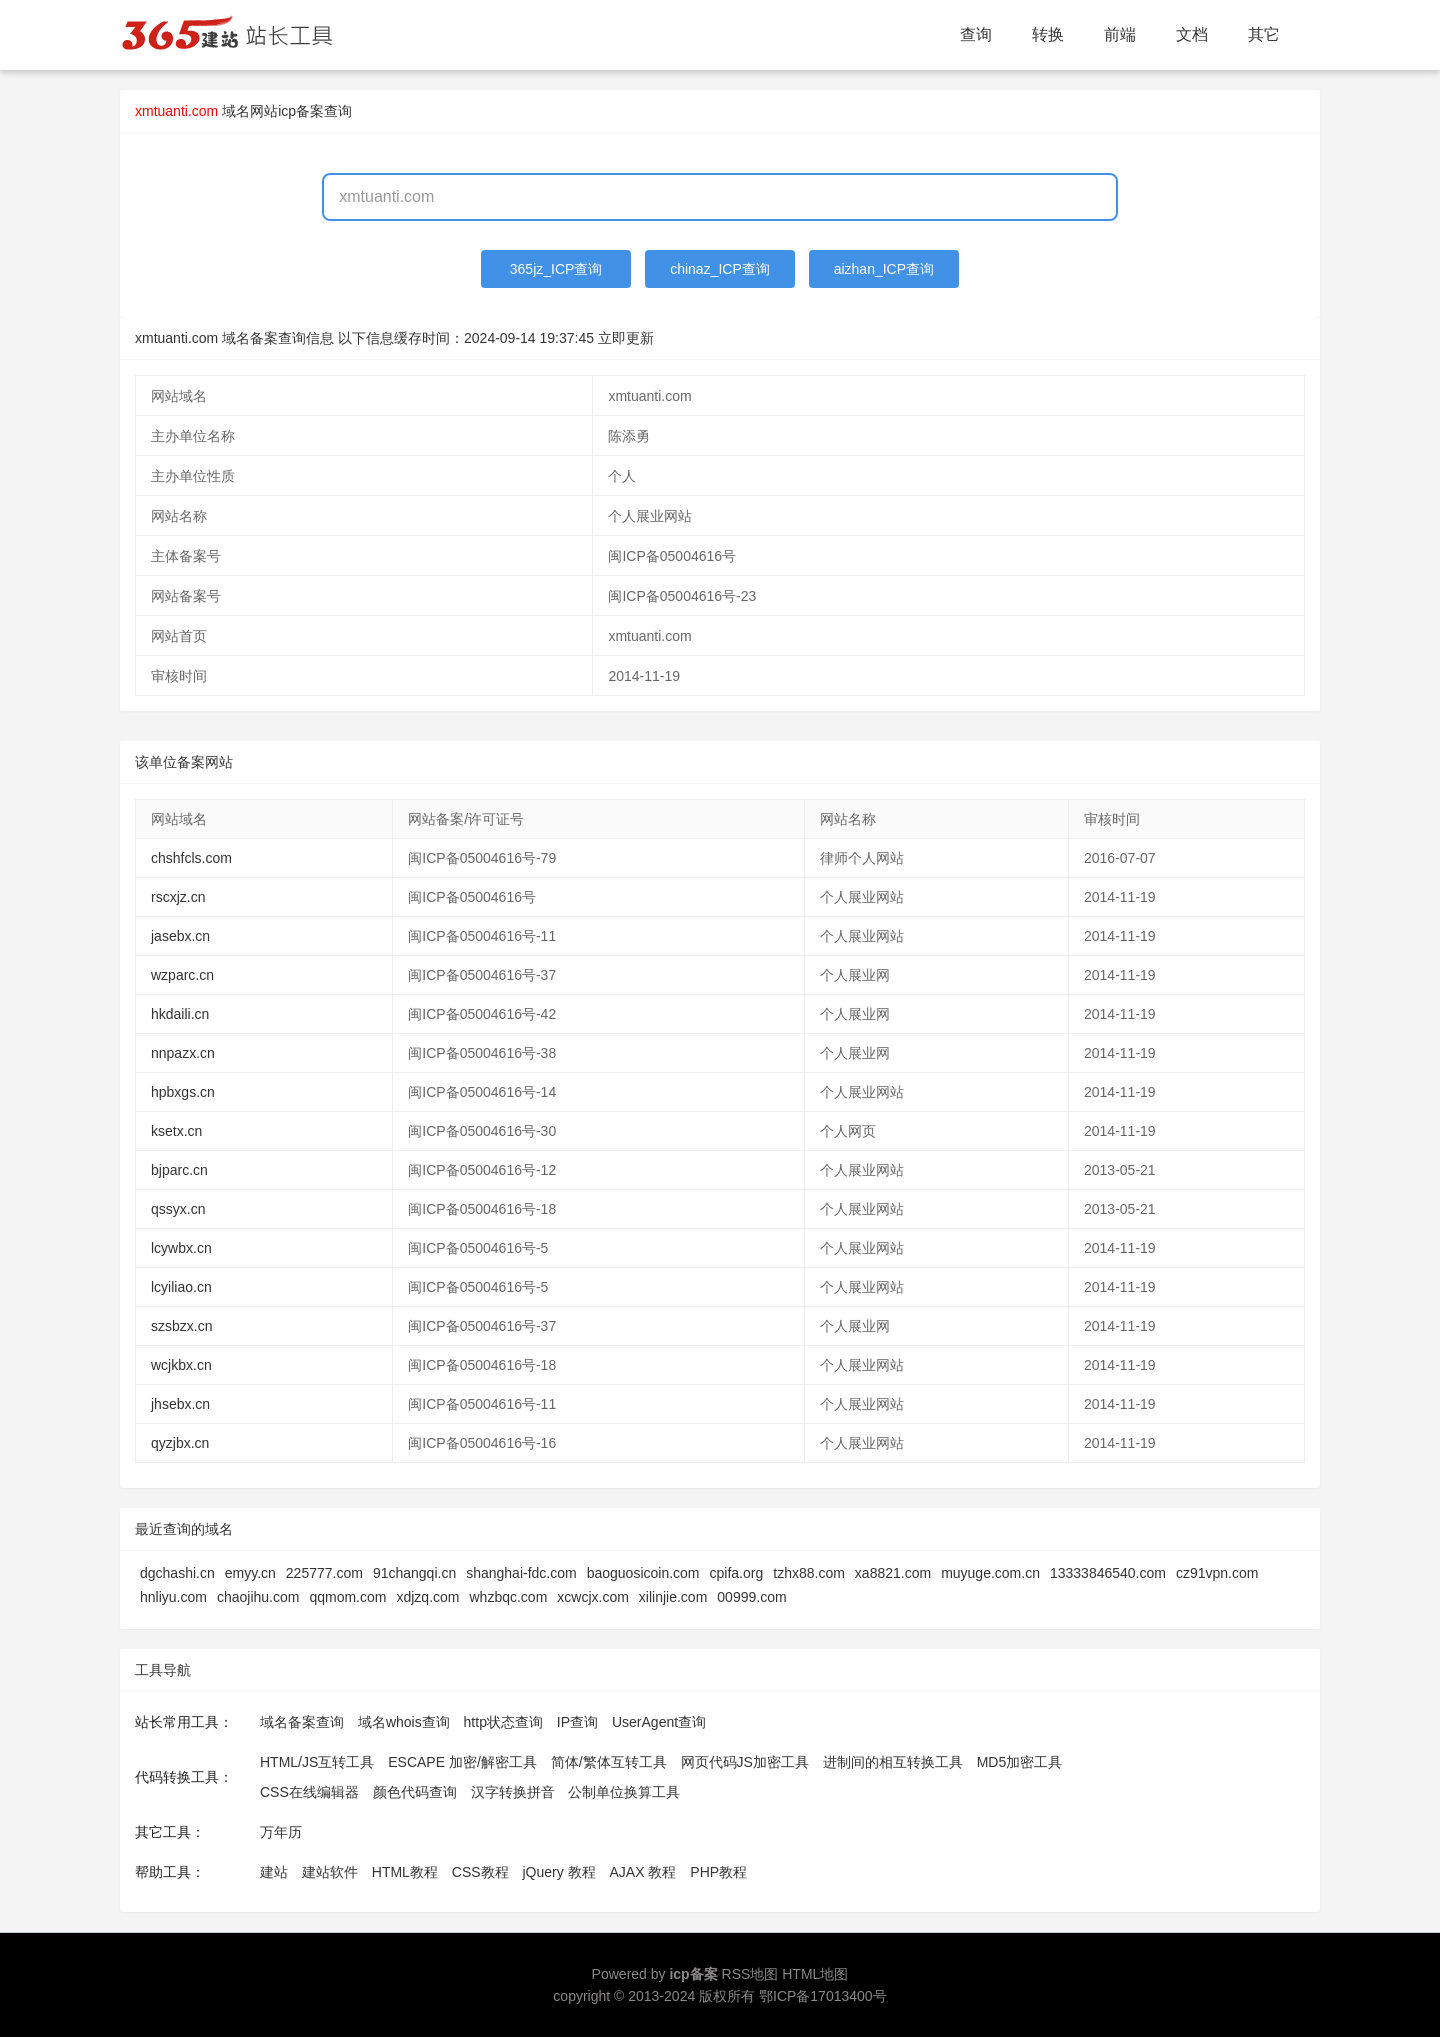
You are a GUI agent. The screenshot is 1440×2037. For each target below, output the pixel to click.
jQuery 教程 (558, 1872)
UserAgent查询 (659, 1722)
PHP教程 (718, 1872)
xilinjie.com (673, 1597)
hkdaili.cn (180, 1014)
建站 (274, 1872)
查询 (976, 34)
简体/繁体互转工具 (609, 1762)
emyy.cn (250, 1573)
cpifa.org (737, 1573)
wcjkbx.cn (181, 1365)
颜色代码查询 (415, 1792)
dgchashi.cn (177, 1573)
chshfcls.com (191, 858)
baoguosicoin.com (643, 1573)
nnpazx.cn (183, 1053)
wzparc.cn (182, 975)
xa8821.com (893, 1573)
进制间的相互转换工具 (893, 1762)
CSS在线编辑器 (309, 1792)
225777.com (324, 1573)
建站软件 (330, 1872)
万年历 (281, 1832)
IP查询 (577, 1722)
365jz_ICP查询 (556, 269)
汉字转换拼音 (513, 1792)
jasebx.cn (180, 936)
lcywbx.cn (181, 1248)
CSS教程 (480, 1872)
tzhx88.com (809, 1573)
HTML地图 (815, 1974)
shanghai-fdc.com (521, 1573)
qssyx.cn (178, 1209)
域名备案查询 (302, 1722)
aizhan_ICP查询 (884, 269)
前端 (1120, 34)
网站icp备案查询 (301, 111)
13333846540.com (1108, 1573)
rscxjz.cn (178, 897)
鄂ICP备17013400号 (823, 1996)
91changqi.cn (414, 1573)
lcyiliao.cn (181, 1287)
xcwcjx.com (593, 1597)
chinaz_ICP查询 (720, 269)
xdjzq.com (427, 1597)
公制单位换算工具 (624, 1792)
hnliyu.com (173, 1597)
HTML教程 (405, 1872)
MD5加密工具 (1020, 1762)
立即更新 (626, 338)
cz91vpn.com (1217, 1573)
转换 (1048, 34)
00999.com (751, 1597)
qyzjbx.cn (180, 1443)
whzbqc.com (508, 1597)
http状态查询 (503, 1722)
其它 (1264, 34)
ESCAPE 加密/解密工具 (462, 1762)
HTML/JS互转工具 (317, 1762)
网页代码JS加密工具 (745, 1762)
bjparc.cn (179, 1170)
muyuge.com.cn (990, 1573)
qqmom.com (347, 1597)
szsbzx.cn (181, 1326)
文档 (1192, 34)
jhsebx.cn (180, 1404)
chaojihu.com (258, 1597)
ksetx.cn (176, 1131)
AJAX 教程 (643, 1872)
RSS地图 (750, 1974)
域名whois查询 (404, 1722)
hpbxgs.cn (183, 1092)
